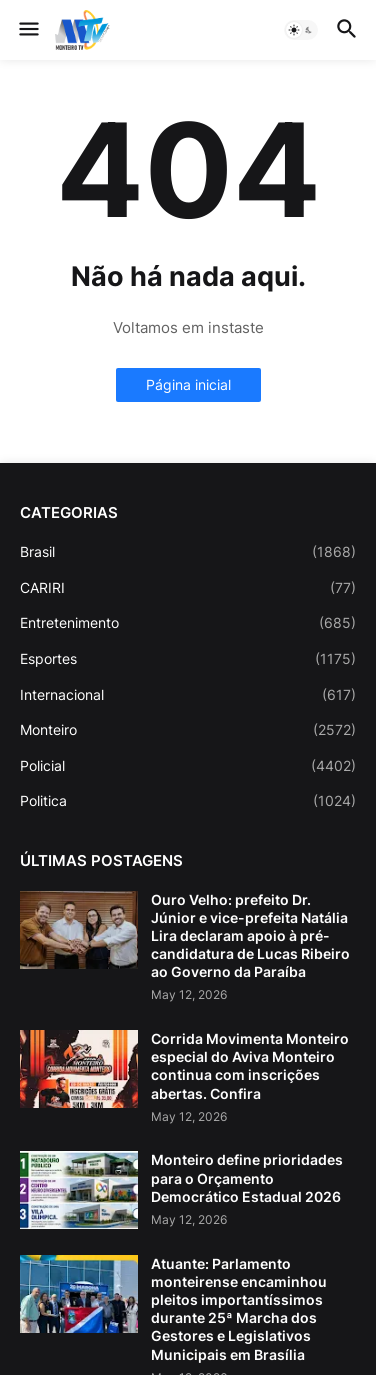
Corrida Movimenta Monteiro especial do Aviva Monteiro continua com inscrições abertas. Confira (250, 1066)
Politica (188, 801)
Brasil (188, 552)
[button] (27, 30)
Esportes (188, 659)
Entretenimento (188, 623)
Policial (188, 766)
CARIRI (188, 588)
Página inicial (188, 384)
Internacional (188, 695)
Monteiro (188, 730)
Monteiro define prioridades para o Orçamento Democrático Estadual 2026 (247, 1177)
